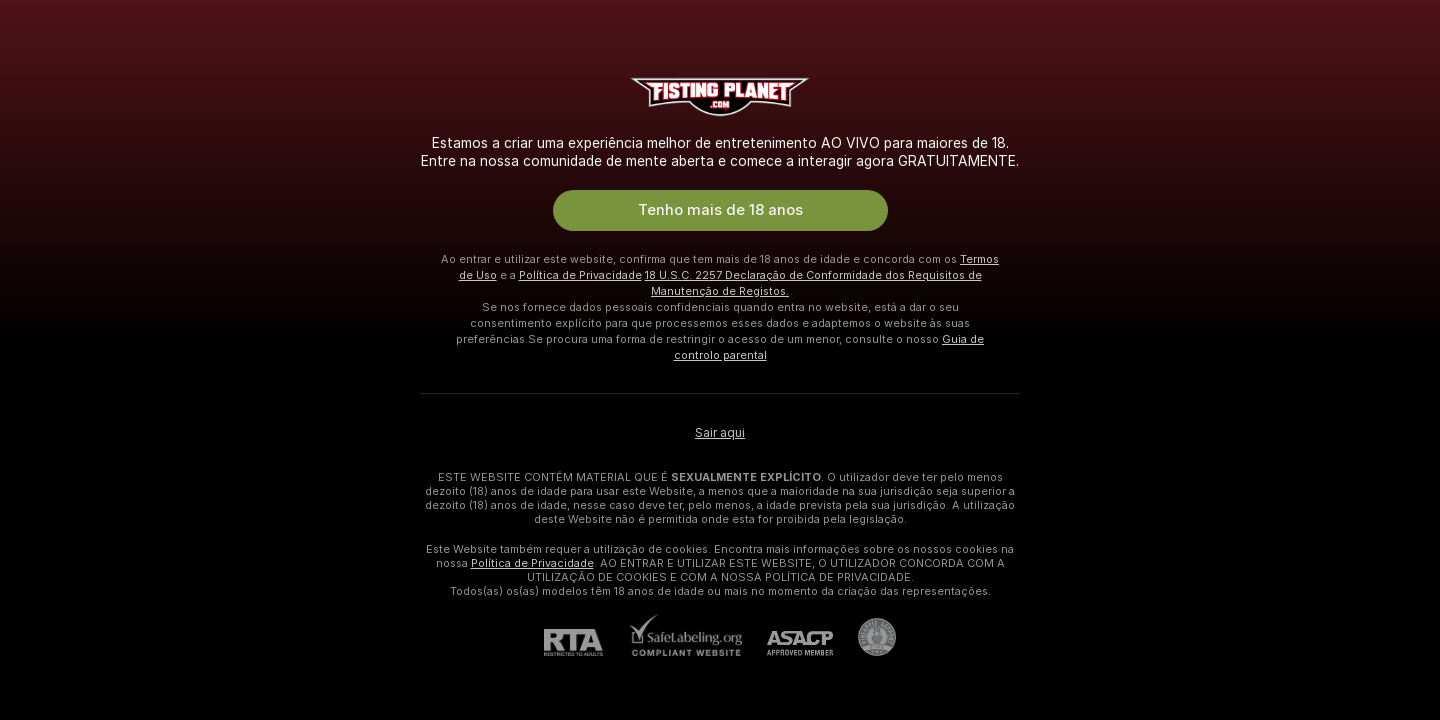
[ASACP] (787, 643)
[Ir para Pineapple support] (864, 637)
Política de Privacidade (580, 275)
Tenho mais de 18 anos (720, 210)
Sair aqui (720, 433)
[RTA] (586, 642)
